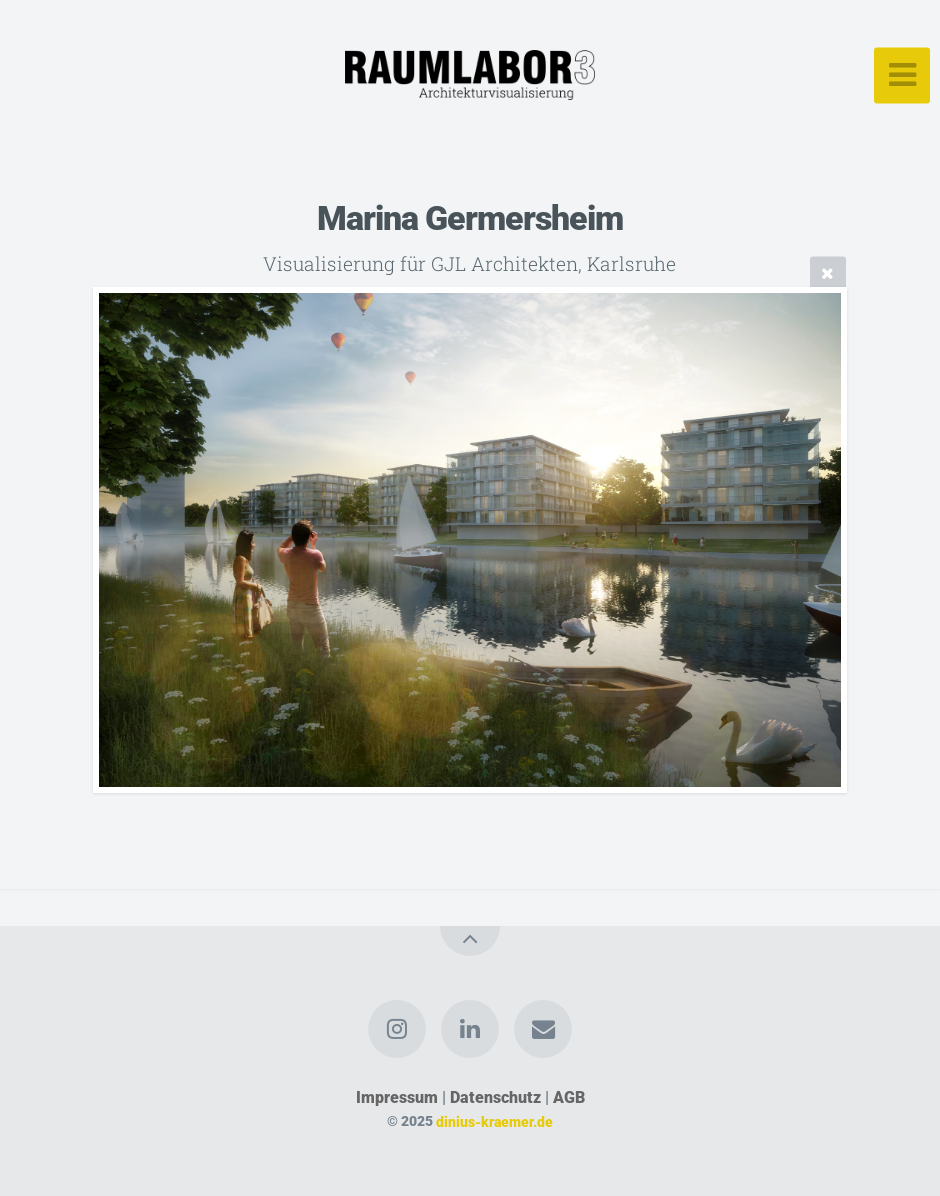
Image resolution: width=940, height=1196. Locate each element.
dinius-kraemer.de (494, 1121)
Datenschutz (495, 1097)
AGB (569, 1097)
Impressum (397, 1097)
